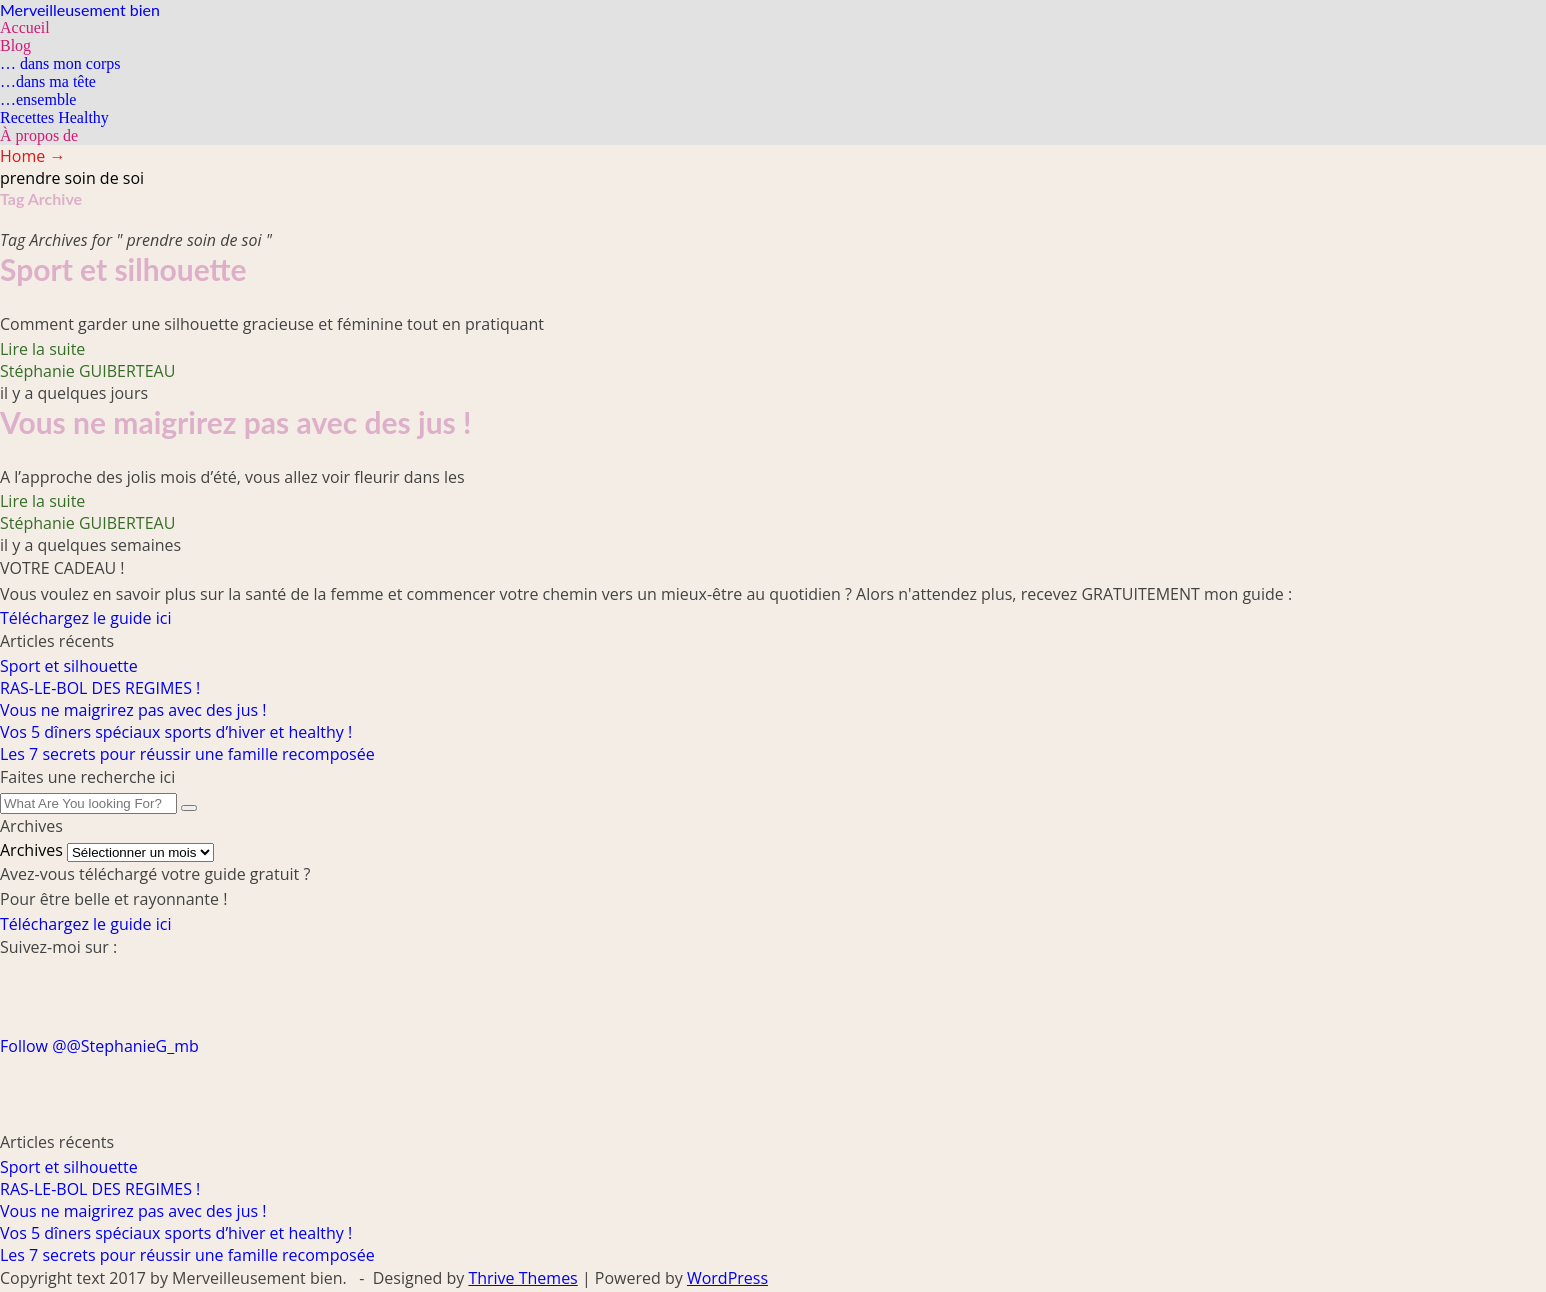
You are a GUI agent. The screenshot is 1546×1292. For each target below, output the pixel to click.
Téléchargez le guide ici (85, 618)
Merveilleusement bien (80, 9)
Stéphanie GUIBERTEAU (87, 371)
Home (32, 156)
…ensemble (38, 99)
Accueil (25, 27)
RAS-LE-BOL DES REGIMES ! (100, 688)
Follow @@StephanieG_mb (99, 1046)
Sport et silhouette (123, 269)
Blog (15, 45)
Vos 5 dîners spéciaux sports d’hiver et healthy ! (176, 732)
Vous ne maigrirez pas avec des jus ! (235, 422)
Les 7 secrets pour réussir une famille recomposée (187, 754)
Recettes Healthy (54, 117)
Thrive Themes (522, 1278)
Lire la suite (42, 349)
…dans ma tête (48, 81)
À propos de (39, 135)
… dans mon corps (60, 63)
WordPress (727, 1278)
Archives (31, 850)
